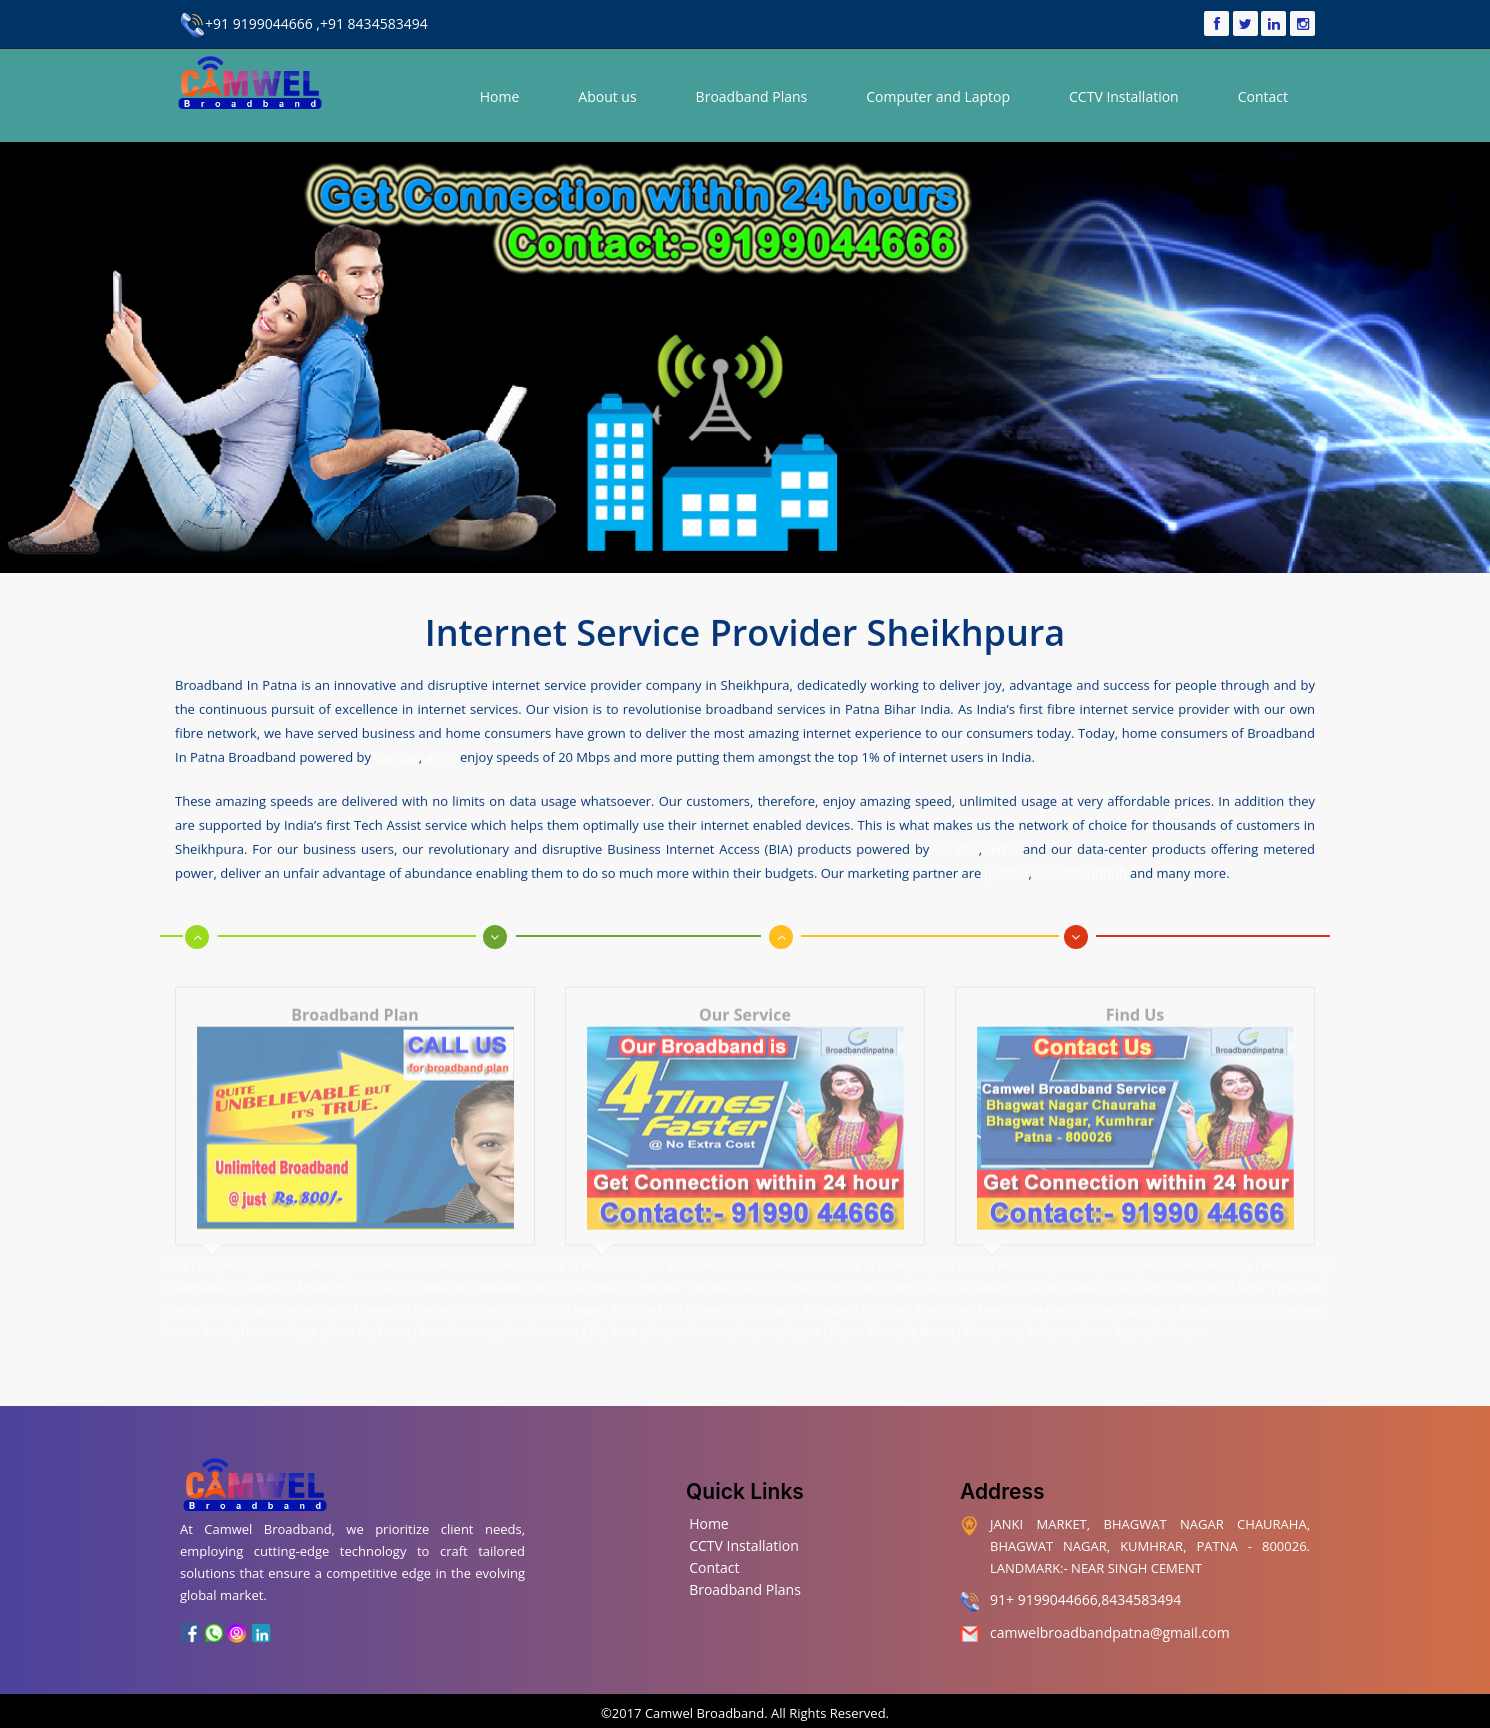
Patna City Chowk (369, 1314)
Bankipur (444, 1270)
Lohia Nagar (573, 1292)
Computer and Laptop (938, 96)
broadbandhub (1080, 867)
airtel (441, 751)
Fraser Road (913, 1270)
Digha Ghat (846, 1270)
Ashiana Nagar (331, 1270)
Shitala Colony (531, 1248)
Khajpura (1300, 1270)
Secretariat (1296, 1292)
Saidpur (755, 1314)
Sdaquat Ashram (687, 1314)
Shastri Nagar (1110, 1314)
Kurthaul (434, 1292)
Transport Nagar (319, 1248)
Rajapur (801, 1314)
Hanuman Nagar (279, 1314)
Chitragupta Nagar (1109, 1248)
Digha (793, 1270)
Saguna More (861, 1314)
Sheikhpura (1178, 1314)
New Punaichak (543, 1314)
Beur (545, 1270)
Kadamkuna (197, 1270)
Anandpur (263, 1270)
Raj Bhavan (929, 1314)
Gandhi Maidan (1064, 1270)
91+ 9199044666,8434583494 (1085, 1596)
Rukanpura (990, 1314)
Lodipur (483, 1292)
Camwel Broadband (703, 1709)
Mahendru (710, 1292)
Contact (1263, 96)
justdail (1007, 867)
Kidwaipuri (377, 1292)
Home (500, 96)
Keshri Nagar (1235, 1270)
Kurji (522, 1292)
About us (607, 96)
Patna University (458, 1314)
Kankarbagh (244, 1292)
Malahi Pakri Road (959, 1292)
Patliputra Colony (1220, 1292)
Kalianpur (182, 1292)
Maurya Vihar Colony (1006, 1248)
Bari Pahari (595, 1270)
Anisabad (499, 1270)
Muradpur (827, 1292)
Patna (175, 1248)
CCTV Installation (1124, 96)
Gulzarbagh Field (1152, 1270)
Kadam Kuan (312, 1292)
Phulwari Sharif (195, 1314)
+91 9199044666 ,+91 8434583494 (304, 23)
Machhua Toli (643, 1292)
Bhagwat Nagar (233, 1248)
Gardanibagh (985, 1270)
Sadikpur (1047, 1314)
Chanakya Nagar (909, 1248)
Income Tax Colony (1207, 1248)
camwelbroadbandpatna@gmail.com (1110, 1628)
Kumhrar (388, 1248)
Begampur (658, 1270)
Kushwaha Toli (453, 1248)
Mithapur (884, 1292)
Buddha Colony (731, 1270)
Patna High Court (1129, 1292)
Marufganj (770, 1292)
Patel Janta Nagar (615, 1248)
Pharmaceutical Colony (806, 1248)
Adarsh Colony (1296, 1248)
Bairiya (394, 1270)
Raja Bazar (613, 1314)
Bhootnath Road (704, 1248)
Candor (396, 751)
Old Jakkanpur (1045, 1292)
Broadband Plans (752, 96)
